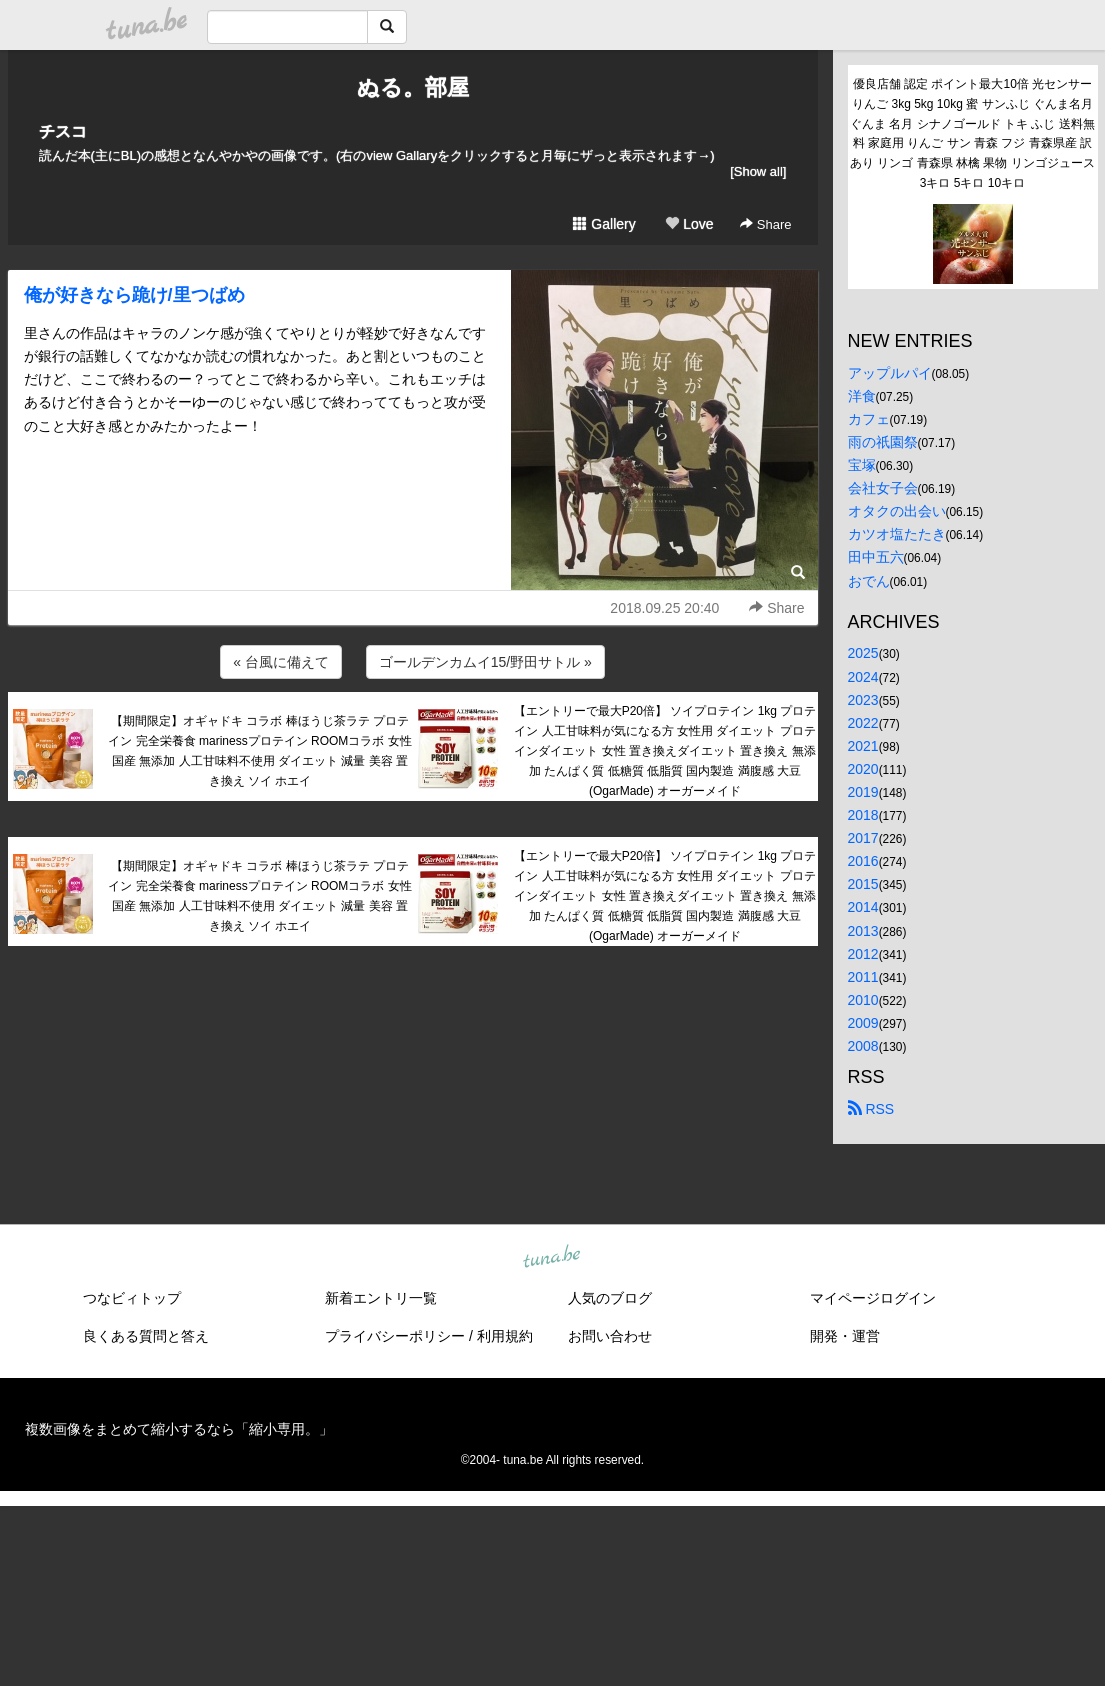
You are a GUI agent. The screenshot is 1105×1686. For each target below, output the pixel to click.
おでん (869, 581)
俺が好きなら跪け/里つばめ (134, 295)
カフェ (869, 419)
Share (765, 224)
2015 (863, 884)
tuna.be (552, 1258)
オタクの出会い (897, 511)
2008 (863, 1046)
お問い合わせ (610, 1336)
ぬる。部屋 (413, 87)
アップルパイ (890, 373)
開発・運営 (845, 1336)
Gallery (604, 224)
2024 (863, 677)
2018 (863, 815)
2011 (863, 977)
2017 (863, 838)
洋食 (862, 396)
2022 (863, 723)
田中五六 (876, 557)
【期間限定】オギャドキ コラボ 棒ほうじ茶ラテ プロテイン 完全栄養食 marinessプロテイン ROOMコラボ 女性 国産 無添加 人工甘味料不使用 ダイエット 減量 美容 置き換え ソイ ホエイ (259, 750)
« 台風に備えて (281, 662)
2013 (863, 931)
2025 (863, 653)
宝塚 (862, 465)
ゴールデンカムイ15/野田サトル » (485, 662)
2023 (863, 700)
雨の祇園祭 (883, 442)
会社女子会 (883, 488)
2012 (863, 954)
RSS (871, 1109)
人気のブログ (610, 1298)
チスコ (63, 131)
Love (689, 224)
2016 (863, 861)
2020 (863, 769)
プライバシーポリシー (395, 1336)
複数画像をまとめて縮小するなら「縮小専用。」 (179, 1429)
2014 (863, 907)
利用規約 (505, 1336)
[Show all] (758, 171)
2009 (863, 1023)
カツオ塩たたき (897, 534)
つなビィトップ (132, 1298)
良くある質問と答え (146, 1336)
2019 (863, 792)
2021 (863, 746)
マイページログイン (873, 1298)
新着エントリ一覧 (381, 1298)
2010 (863, 1000)
